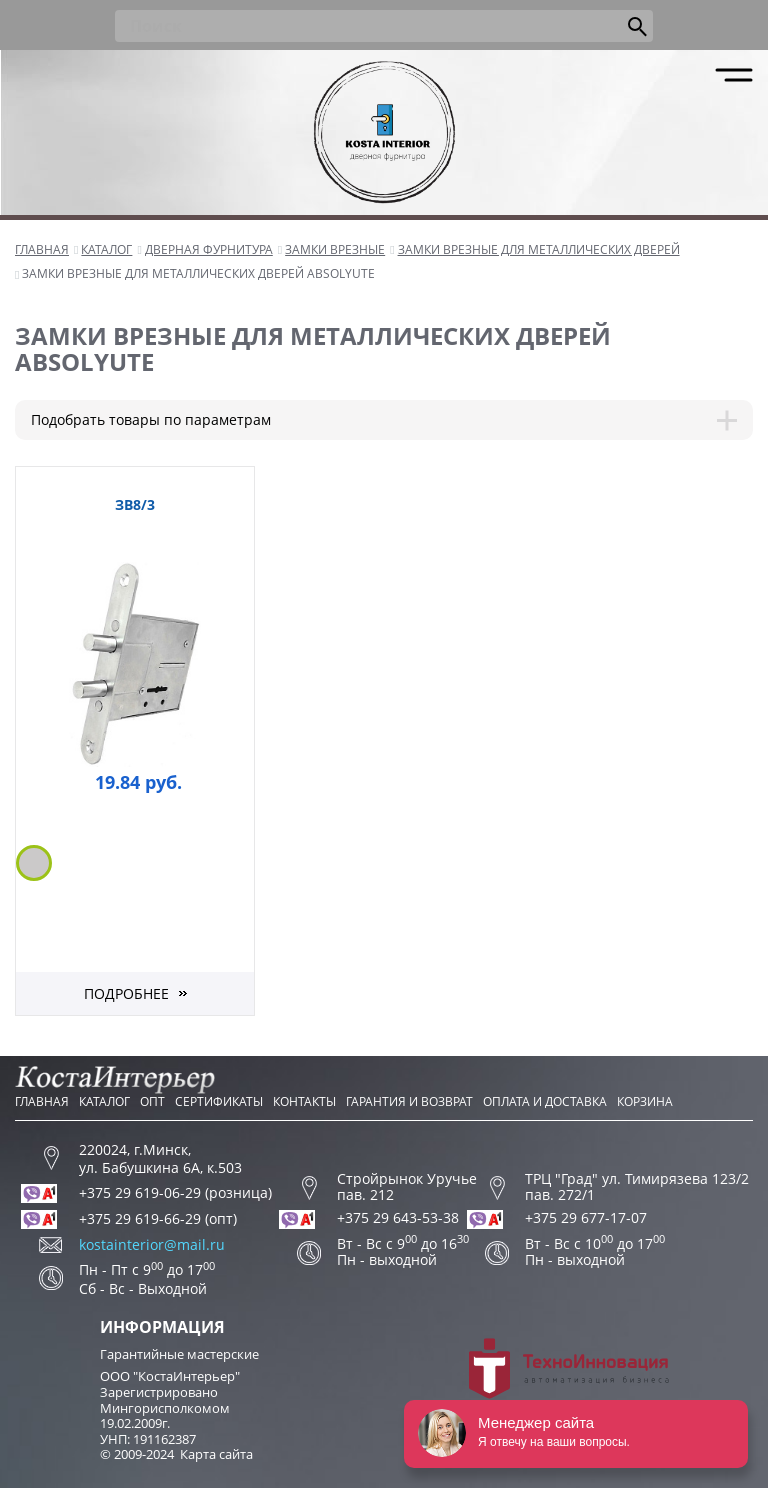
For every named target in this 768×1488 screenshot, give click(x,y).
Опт (152, 1101)
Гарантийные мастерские (179, 1354)
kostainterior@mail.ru (152, 1245)
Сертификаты (219, 1101)
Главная (42, 1101)
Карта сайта (216, 1454)
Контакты (304, 1101)
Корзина (645, 1101)
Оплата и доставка (545, 1101)
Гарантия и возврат (409, 1101)
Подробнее (126, 993)
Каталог (104, 1101)
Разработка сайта (569, 1377)
